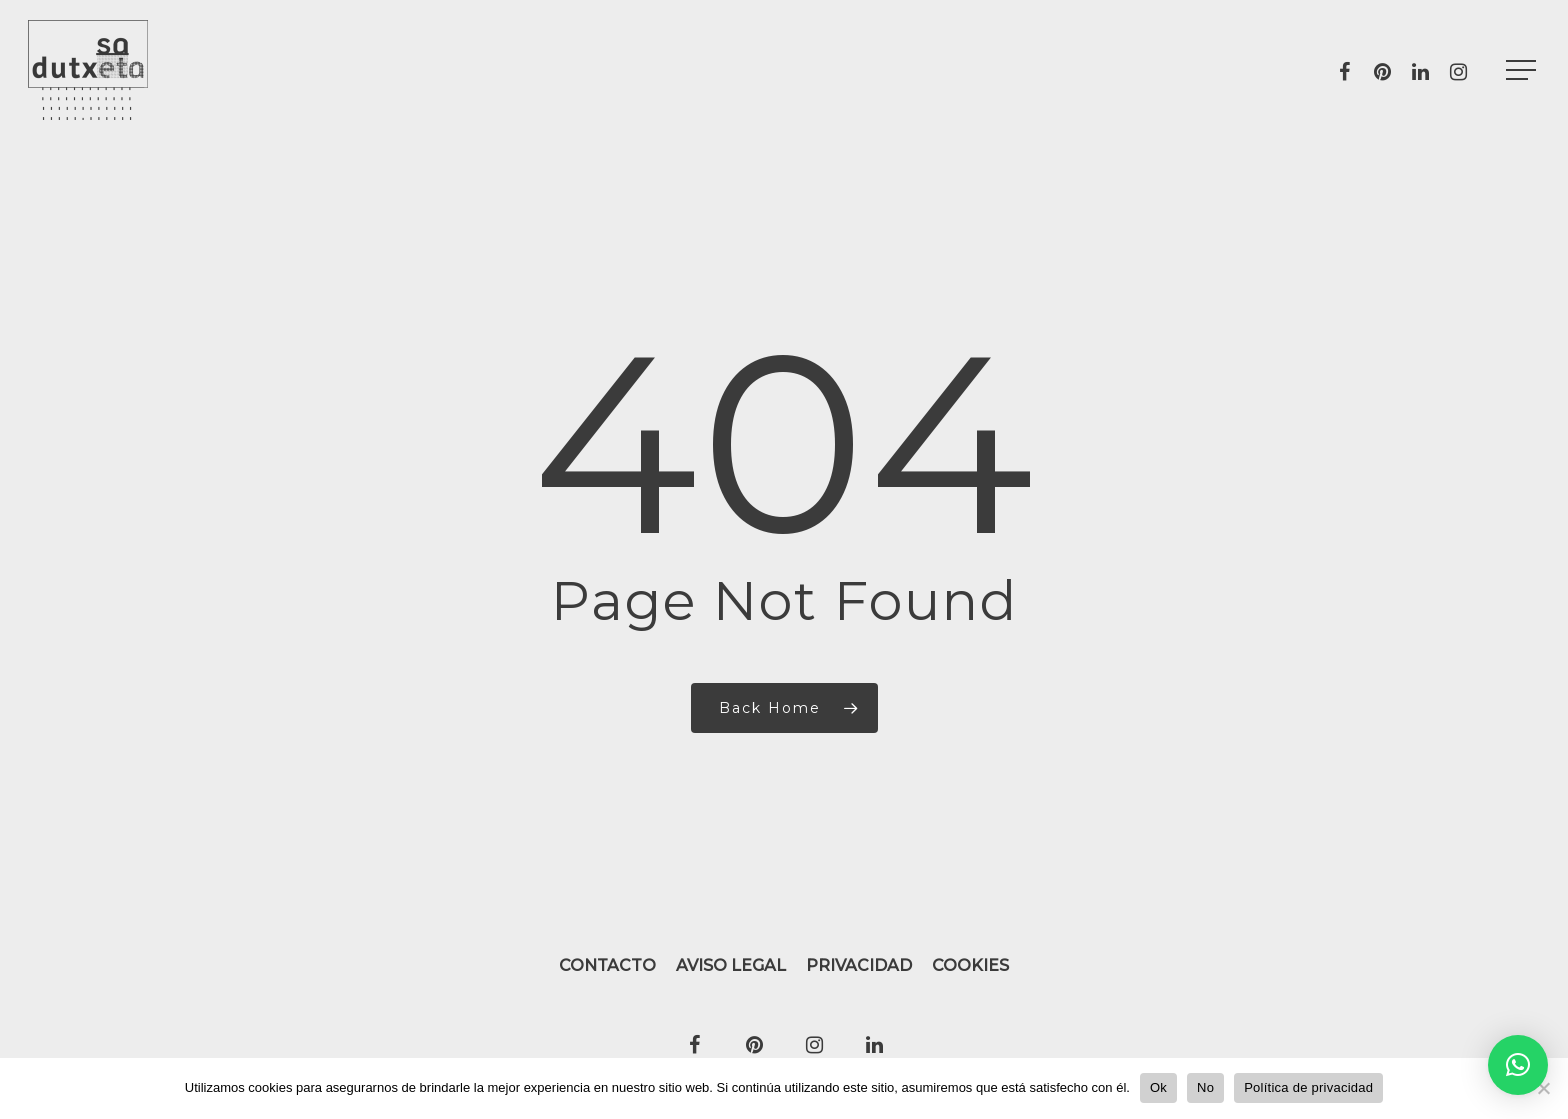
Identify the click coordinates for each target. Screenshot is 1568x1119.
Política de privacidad (1308, 1087)
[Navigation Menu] (1523, 70)
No (1205, 1087)
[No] (1543, 1088)
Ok (1158, 1087)
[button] (1518, 1065)
